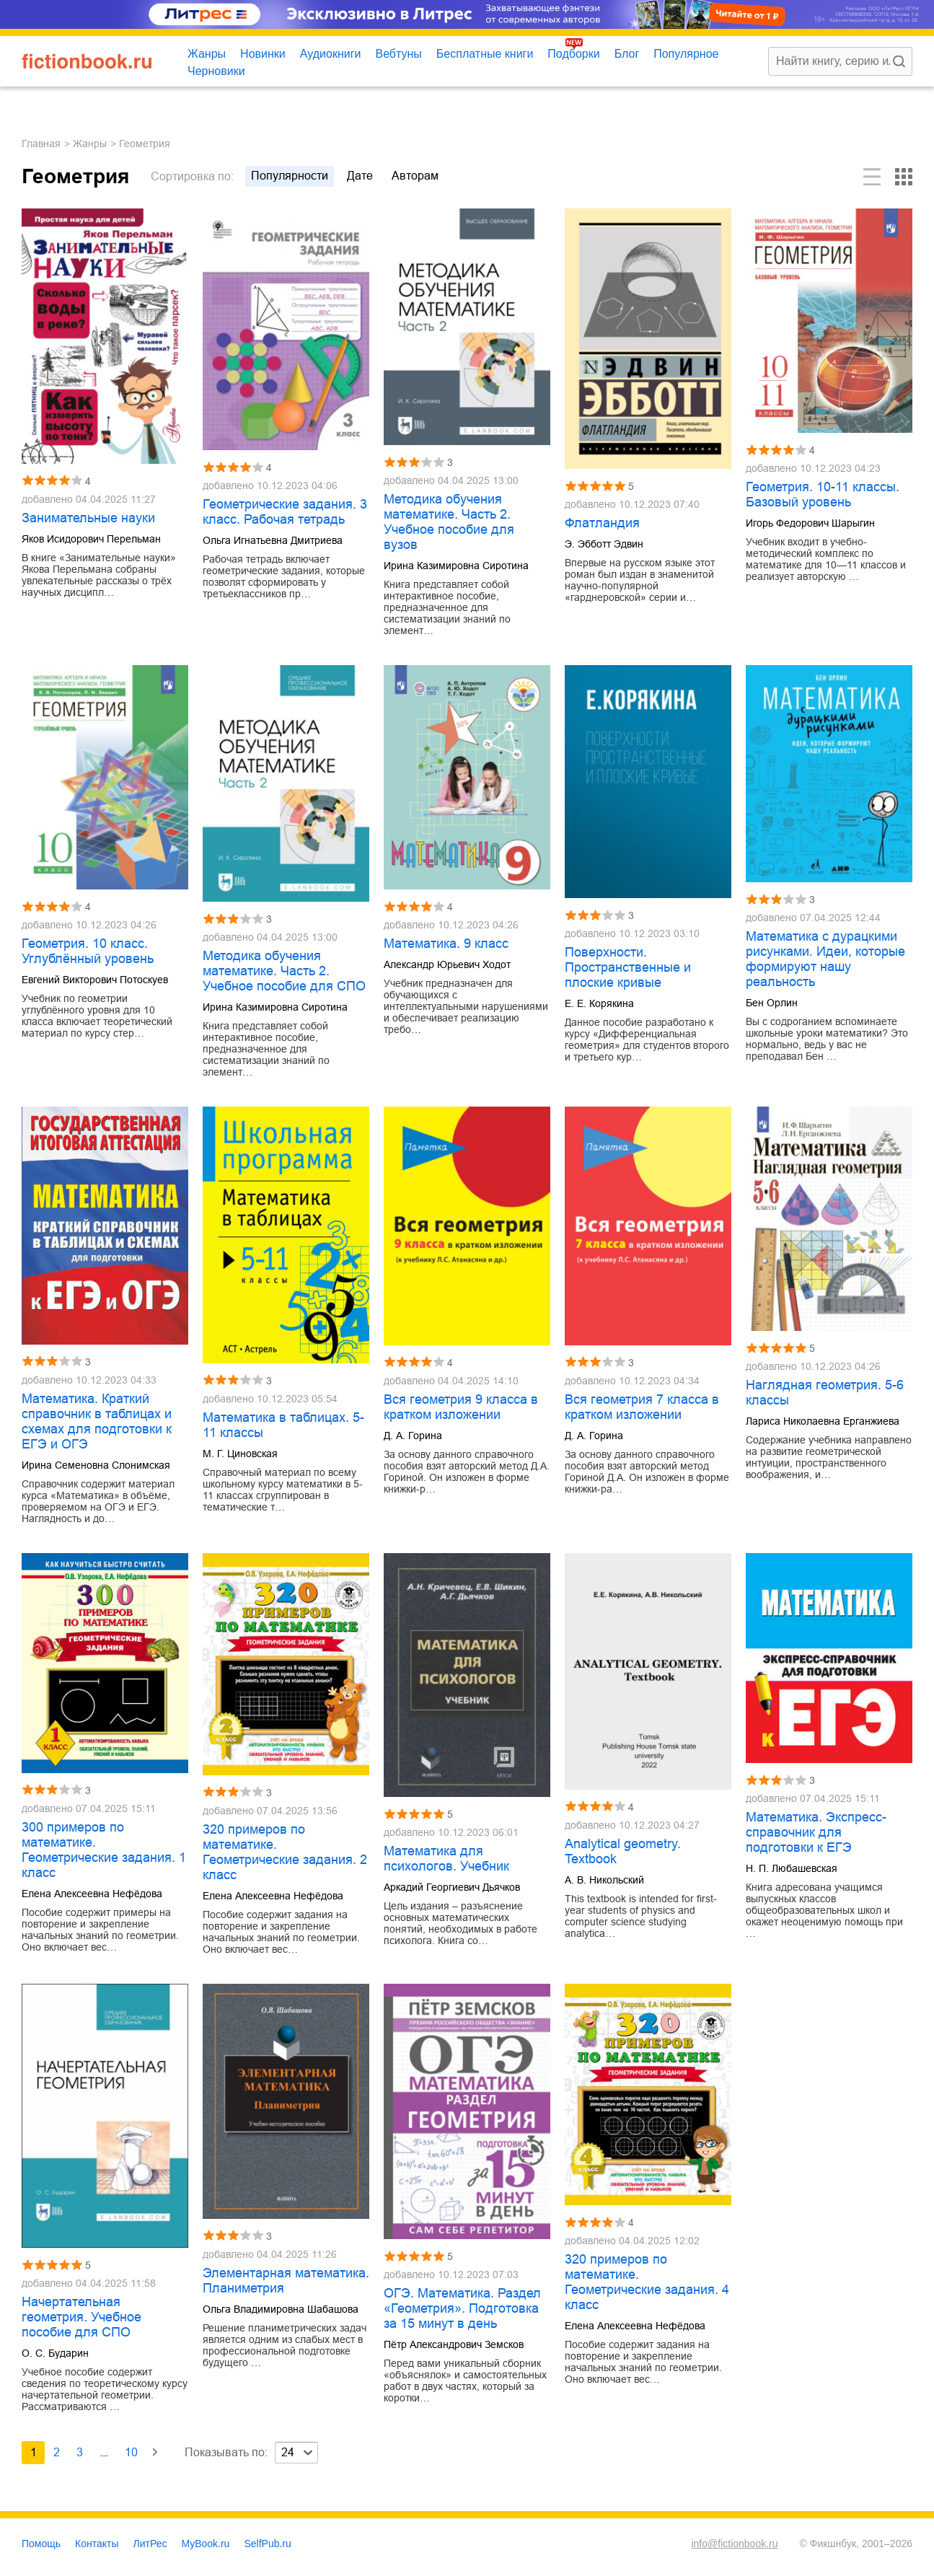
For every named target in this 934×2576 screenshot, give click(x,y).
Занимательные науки (88, 518)
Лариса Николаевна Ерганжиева (822, 1421)
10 (131, 2452)
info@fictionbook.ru (734, 2543)
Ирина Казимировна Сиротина (456, 565)
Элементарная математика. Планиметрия (286, 2280)
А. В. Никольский (604, 1880)
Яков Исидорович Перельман (91, 539)
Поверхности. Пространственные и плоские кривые (628, 967)
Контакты (96, 2543)
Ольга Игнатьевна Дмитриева (273, 540)
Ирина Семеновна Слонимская (96, 1465)
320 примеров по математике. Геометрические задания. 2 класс (285, 1852)
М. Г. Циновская (240, 1453)
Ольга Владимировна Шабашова (280, 2309)
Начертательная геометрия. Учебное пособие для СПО (81, 2317)
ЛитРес (150, 2543)
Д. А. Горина (413, 1435)
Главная (41, 143)
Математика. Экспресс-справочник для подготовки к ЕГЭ (816, 1832)
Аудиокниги (330, 54)
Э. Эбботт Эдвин (604, 544)
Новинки (263, 54)
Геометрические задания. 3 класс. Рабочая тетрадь (285, 512)
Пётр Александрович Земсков (454, 2344)
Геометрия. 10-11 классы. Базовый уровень (822, 494)
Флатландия (602, 523)
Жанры (207, 54)
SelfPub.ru (267, 2543)
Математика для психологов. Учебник (446, 1858)
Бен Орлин (772, 1002)
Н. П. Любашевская (791, 1868)
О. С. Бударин (55, 2353)
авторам (415, 176)
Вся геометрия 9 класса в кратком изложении (461, 1407)
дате (360, 176)
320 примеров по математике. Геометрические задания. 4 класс (647, 2282)
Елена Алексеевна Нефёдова (92, 1893)
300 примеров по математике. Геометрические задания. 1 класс (104, 1850)
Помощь (41, 2543)
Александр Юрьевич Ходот (447, 964)
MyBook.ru (206, 2543)
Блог (627, 54)
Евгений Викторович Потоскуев (95, 979)
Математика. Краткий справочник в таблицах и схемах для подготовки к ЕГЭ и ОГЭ (97, 1421)
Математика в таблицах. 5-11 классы (283, 1425)
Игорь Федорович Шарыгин (810, 523)
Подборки (573, 54)
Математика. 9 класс (446, 943)
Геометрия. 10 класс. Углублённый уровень (88, 951)
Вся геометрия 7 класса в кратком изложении (642, 1407)
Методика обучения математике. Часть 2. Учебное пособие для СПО (284, 971)
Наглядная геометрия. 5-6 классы (825, 1392)
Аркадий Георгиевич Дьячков (452, 1887)
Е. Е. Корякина (599, 1003)
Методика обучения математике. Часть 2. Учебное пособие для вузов (449, 522)
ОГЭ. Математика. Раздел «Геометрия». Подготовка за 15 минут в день (462, 2308)
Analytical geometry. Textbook (623, 1851)
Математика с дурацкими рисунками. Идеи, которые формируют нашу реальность (825, 959)
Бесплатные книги (485, 54)
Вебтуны (398, 54)
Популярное (685, 54)
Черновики (216, 71)
